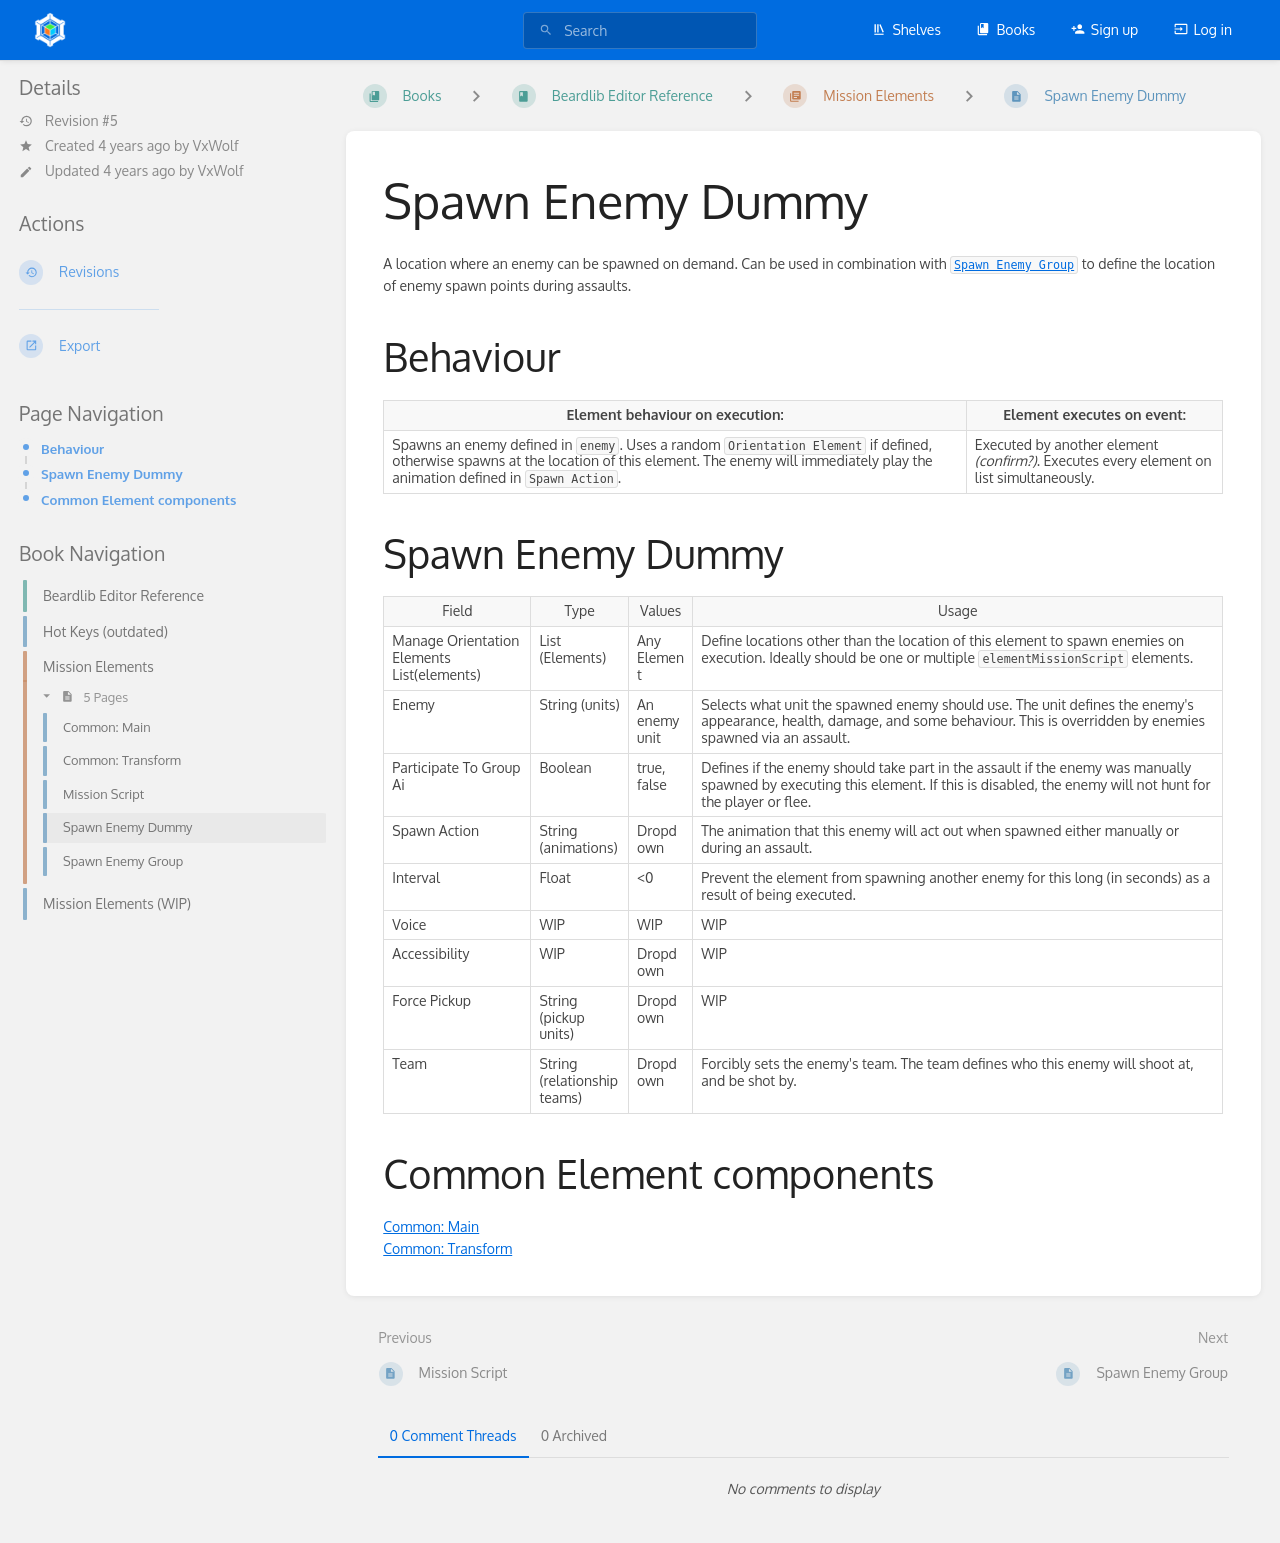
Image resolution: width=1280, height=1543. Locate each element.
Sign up (1104, 29)
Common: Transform (447, 1248)
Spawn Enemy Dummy (112, 473)
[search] (640, 30)
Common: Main (431, 1226)
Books (1005, 29)
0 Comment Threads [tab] (453, 1435)
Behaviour (72, 448)
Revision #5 (68, 121)
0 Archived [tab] (574, 1435)
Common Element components (138, 499)
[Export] (166, 346)
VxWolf (216, 145)
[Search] (546, 30)
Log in (1203, 29)
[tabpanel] (804, 1489)
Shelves (906, 29)
